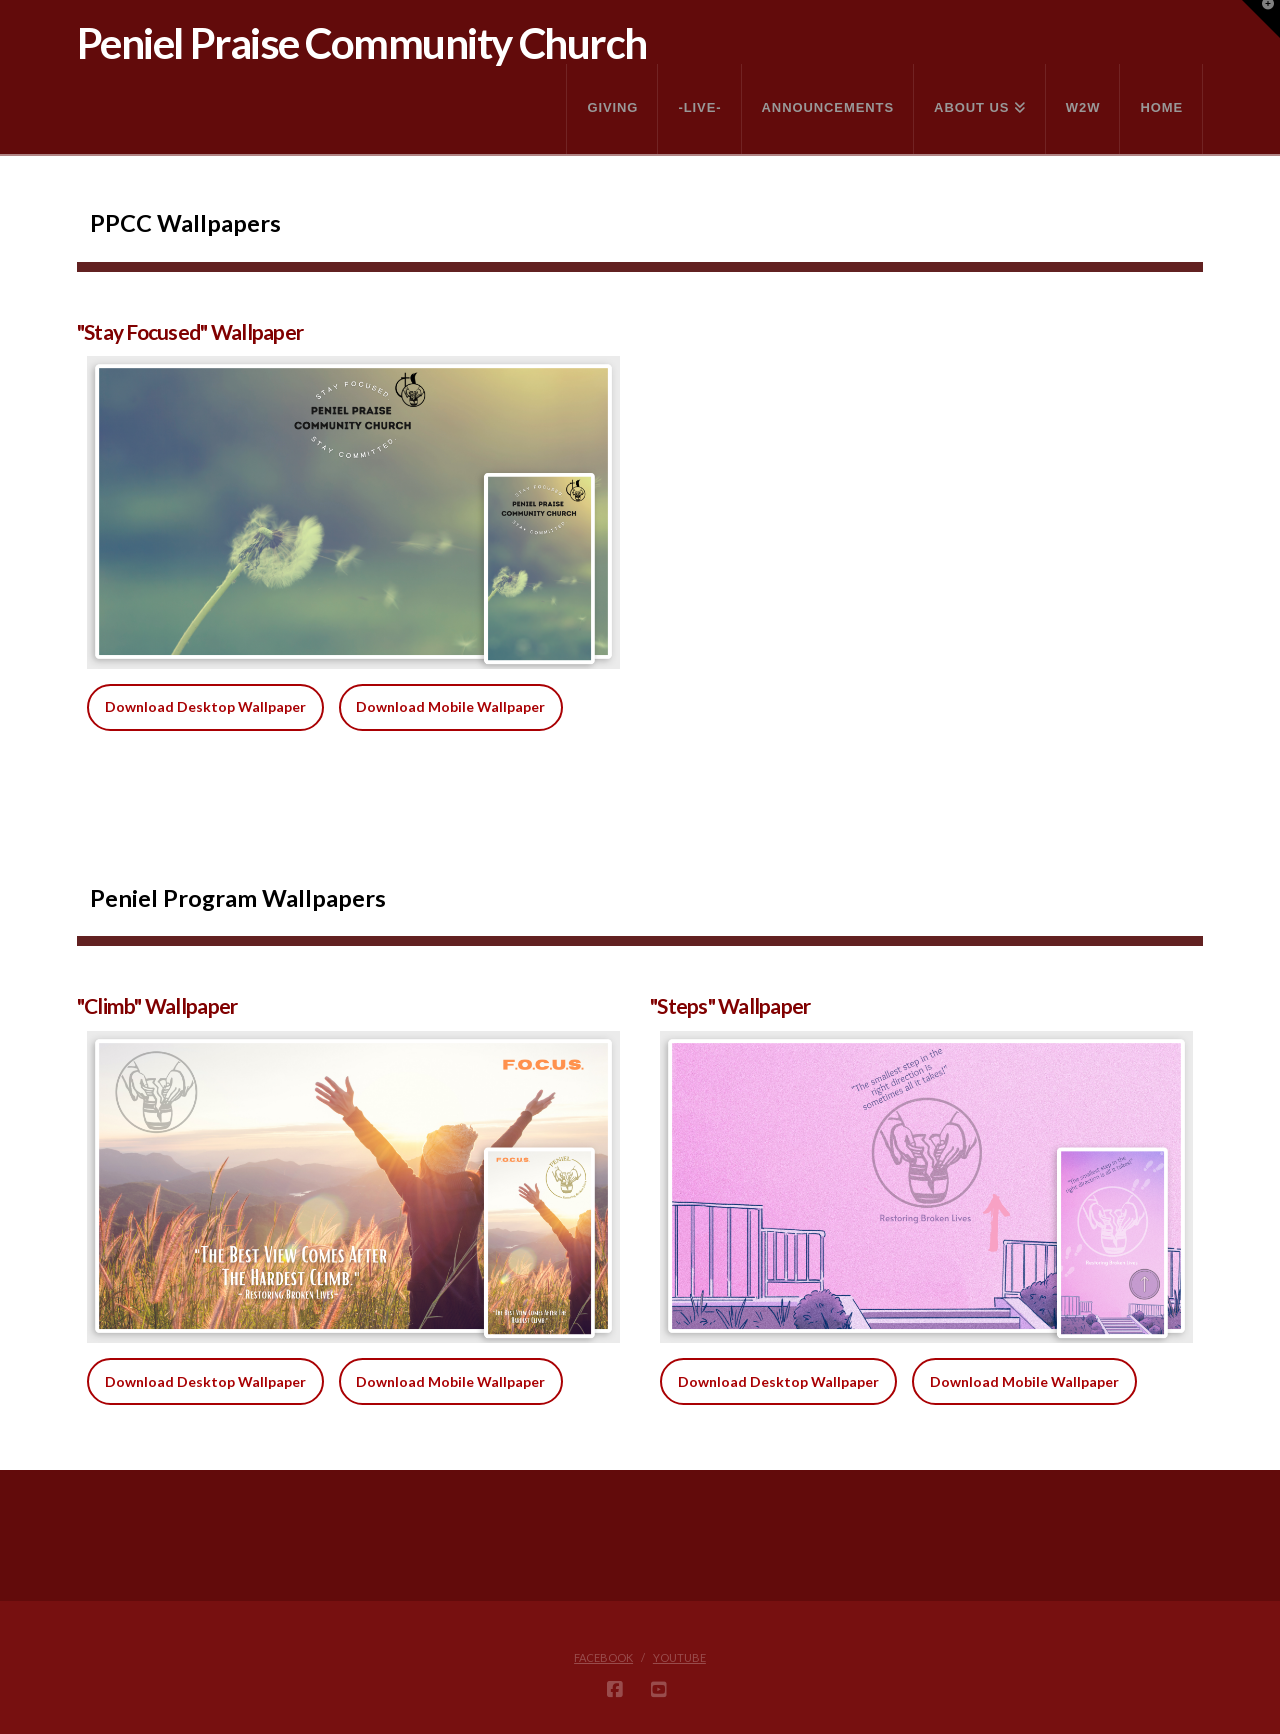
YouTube (679, 1657)
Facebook (603, 1657)
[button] (1261, 19)
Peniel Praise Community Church (362, 43)
